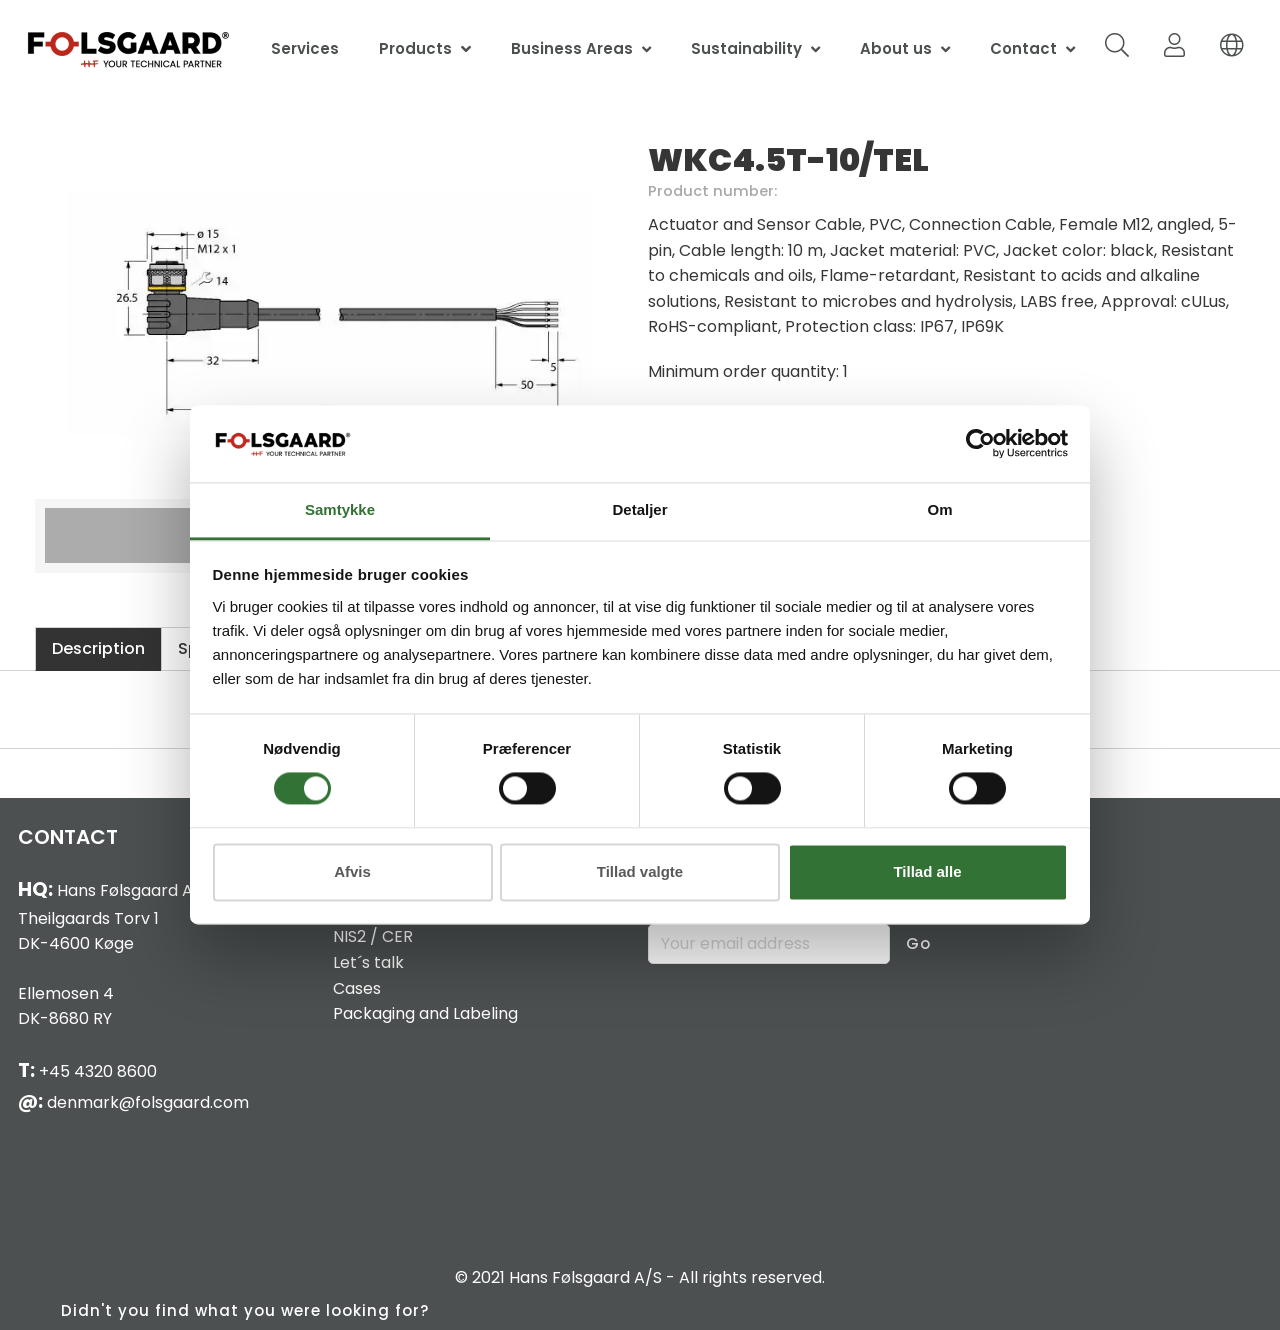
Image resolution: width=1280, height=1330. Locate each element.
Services (305, 48)
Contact (1023, 48)
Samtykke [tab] (340, 509)
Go (918, 943)
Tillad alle (927, 871)
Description (98, 648)
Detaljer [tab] (639, 509)
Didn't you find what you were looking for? (245, 1310)
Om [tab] (939, 509)
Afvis (352, 871)
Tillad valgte (640, 871)
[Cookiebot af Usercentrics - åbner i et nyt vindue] (980, 444)
